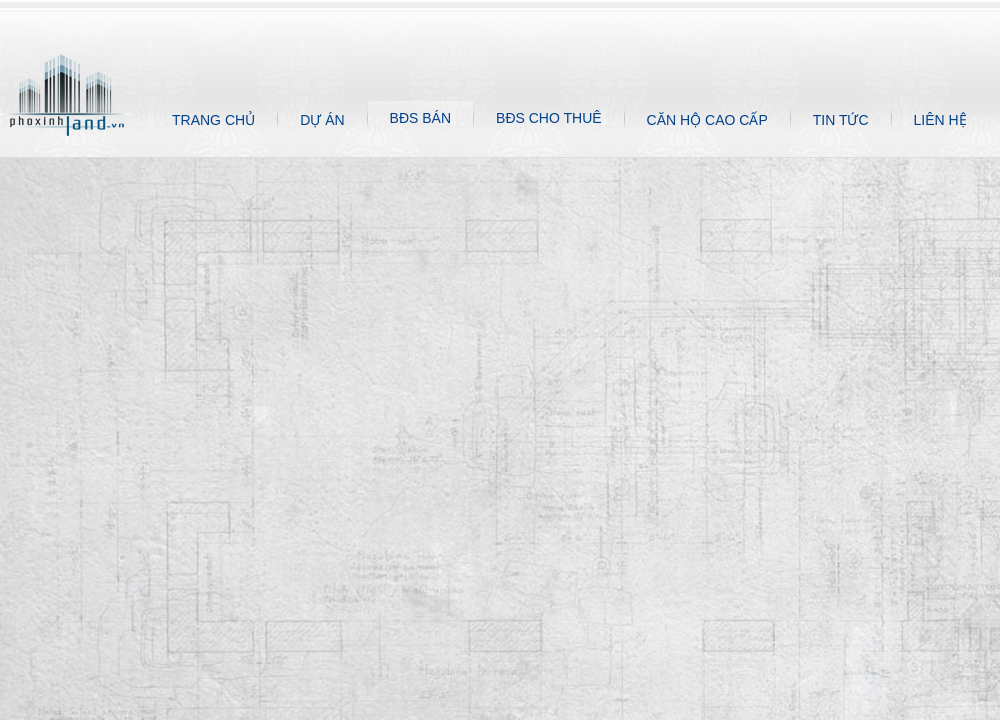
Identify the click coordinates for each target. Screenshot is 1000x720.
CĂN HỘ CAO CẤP (707, 120)
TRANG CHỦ (213, 120)
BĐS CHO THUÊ (549, 118)
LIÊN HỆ (940, 120)
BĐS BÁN (420, 118)
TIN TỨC (841, 120)
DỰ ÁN (322, 120)
